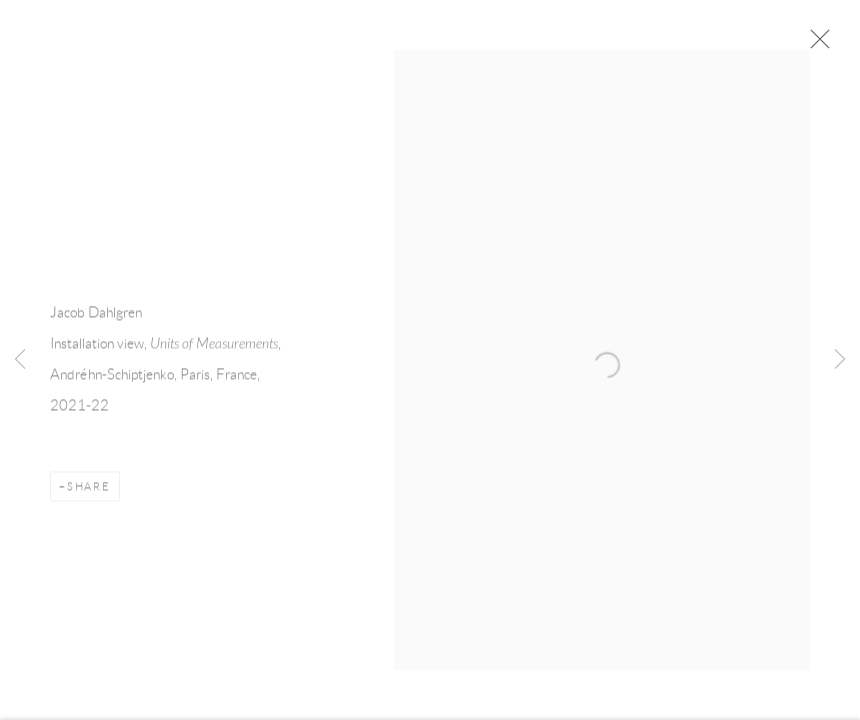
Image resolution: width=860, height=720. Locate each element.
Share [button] (89, 493)
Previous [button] (20, 360)
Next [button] (840, 360)
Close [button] (826, 45)
